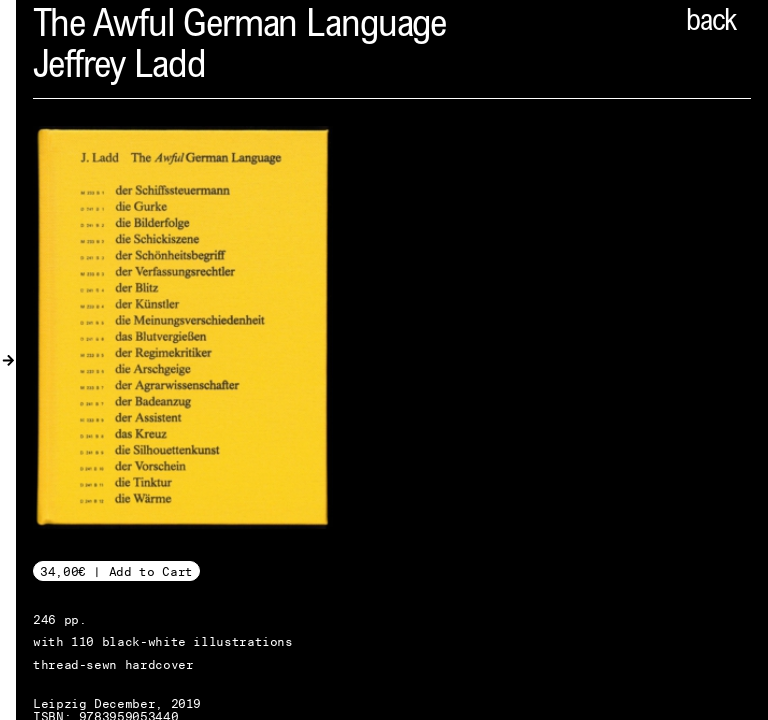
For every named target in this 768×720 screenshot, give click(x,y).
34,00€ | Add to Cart (116, 571)
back (711, 23)
